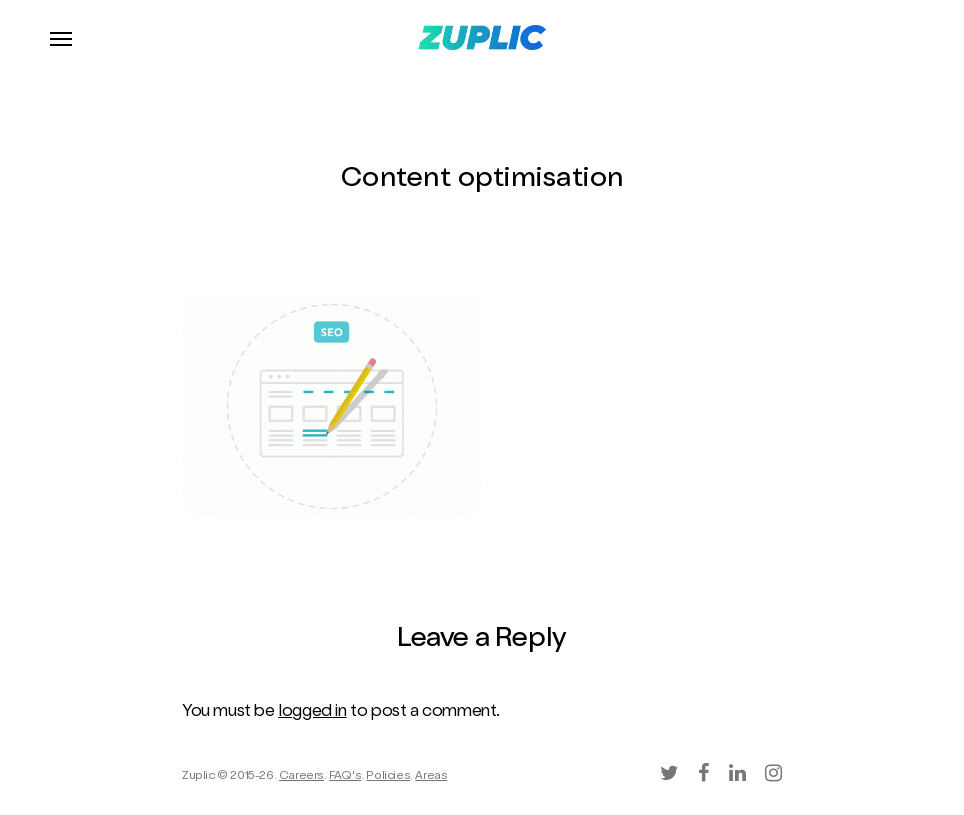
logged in (312, 712)
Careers (301, 777)
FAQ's (345, 777)
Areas (431, 777)
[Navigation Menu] (61, 38)
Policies (388, 777)
